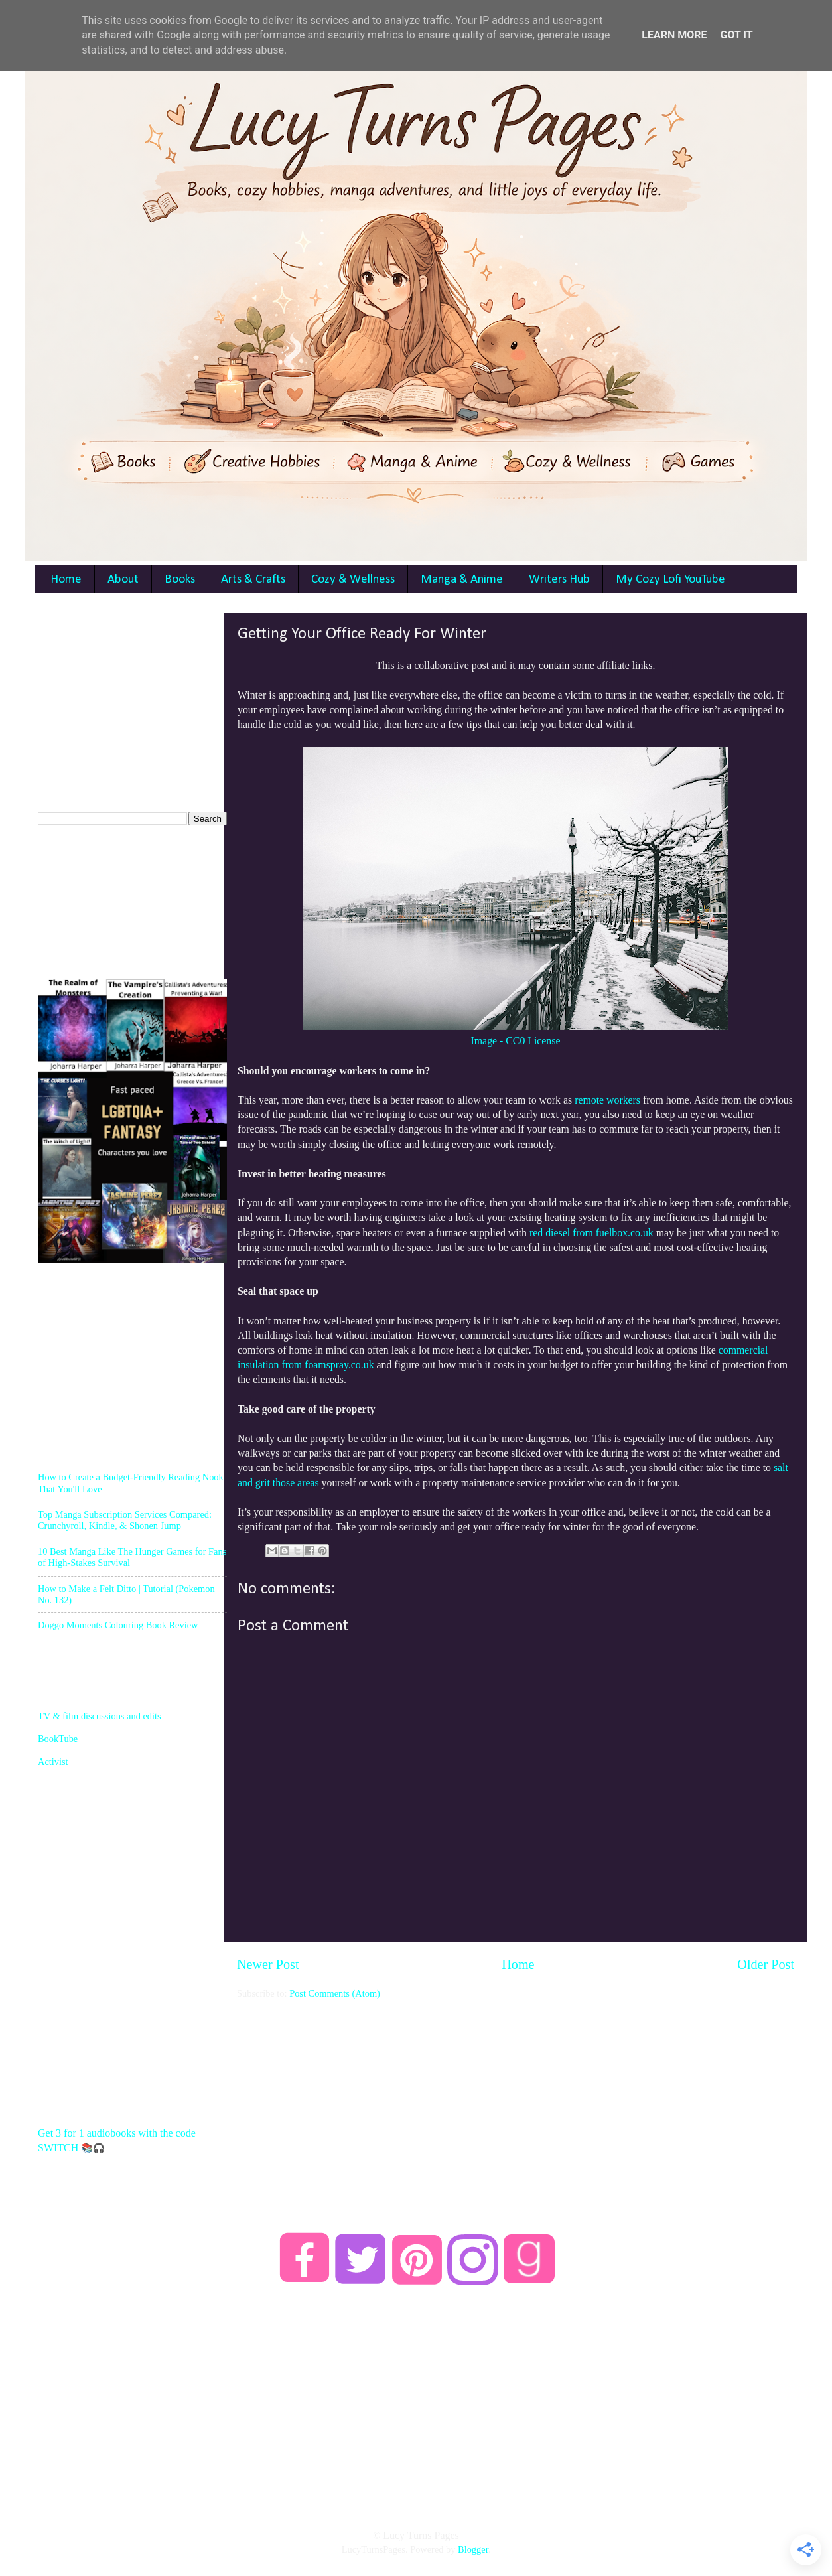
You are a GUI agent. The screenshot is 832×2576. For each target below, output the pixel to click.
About (123, 579)
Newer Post (268, 1964)
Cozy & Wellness (353, 579)
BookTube (58, 1738)
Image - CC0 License (516, 1040)
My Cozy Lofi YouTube (670, 579)
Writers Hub (559, 579)
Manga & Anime (462, 579)
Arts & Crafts (253, 579)
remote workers (607, 1100)
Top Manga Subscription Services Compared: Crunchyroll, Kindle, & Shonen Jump (125, 1520)
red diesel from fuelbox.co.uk (591, 1232)
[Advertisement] (515, 2093)
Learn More (674, 35)
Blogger (473, 2549)
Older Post (765, 1964)
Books (180, 579)
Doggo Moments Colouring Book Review (118, 1625)
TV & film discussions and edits (99, 1716)
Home (66, 579)
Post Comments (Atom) (334, 1993)
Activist (53, 1761)
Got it (736, 35)
